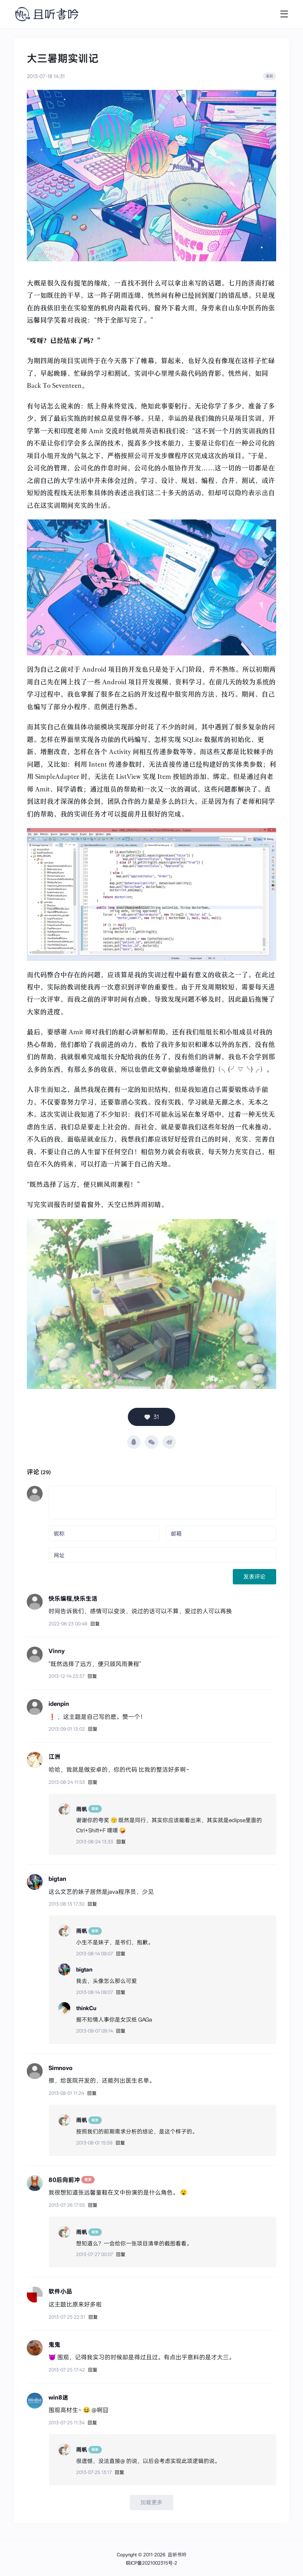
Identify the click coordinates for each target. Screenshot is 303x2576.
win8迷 (58, 2397)
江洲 (54, 1756)
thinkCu (86, 2008)
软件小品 (60, 2291)
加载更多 (151, 2502)
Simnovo (61, 2068)
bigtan (57, 1878)
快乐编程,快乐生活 (73, 1598)
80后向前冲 (65, 2179)
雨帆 (82, 1808)
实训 (269, 76)
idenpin (59, 1703)
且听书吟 (177, 2554)
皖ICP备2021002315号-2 (151, 2563)
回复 (95, 1624)
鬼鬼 (54, 2344)
